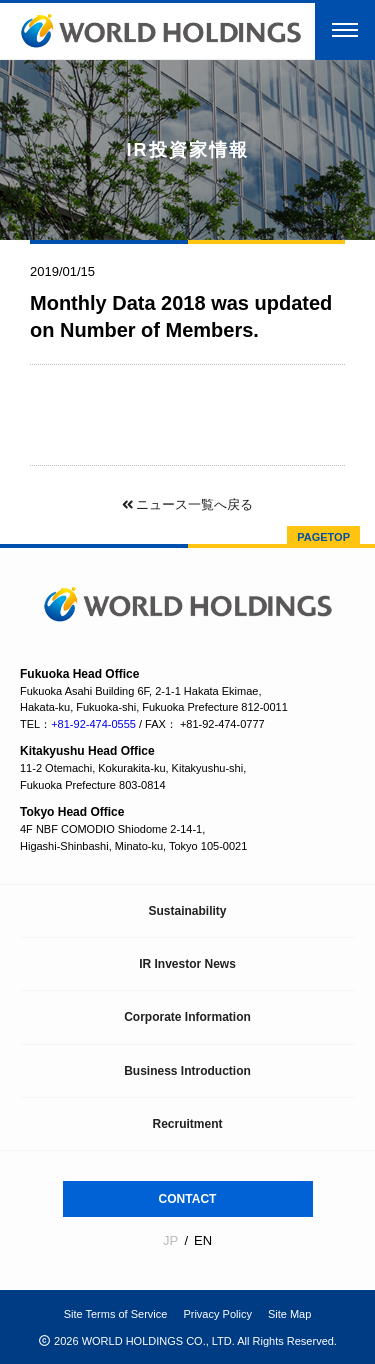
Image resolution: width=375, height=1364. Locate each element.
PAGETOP (323, 537)
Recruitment (187, 1124)
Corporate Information (187, 1017)
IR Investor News (187, 964)
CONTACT (188, 1199)
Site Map (289, 1314)
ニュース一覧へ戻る (188, 504)
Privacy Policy (217, 1314)
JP (170, 1240)
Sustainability (187, 911)
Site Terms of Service (116, 1314)
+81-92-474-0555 (93, 724)
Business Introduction (187, 1071)
